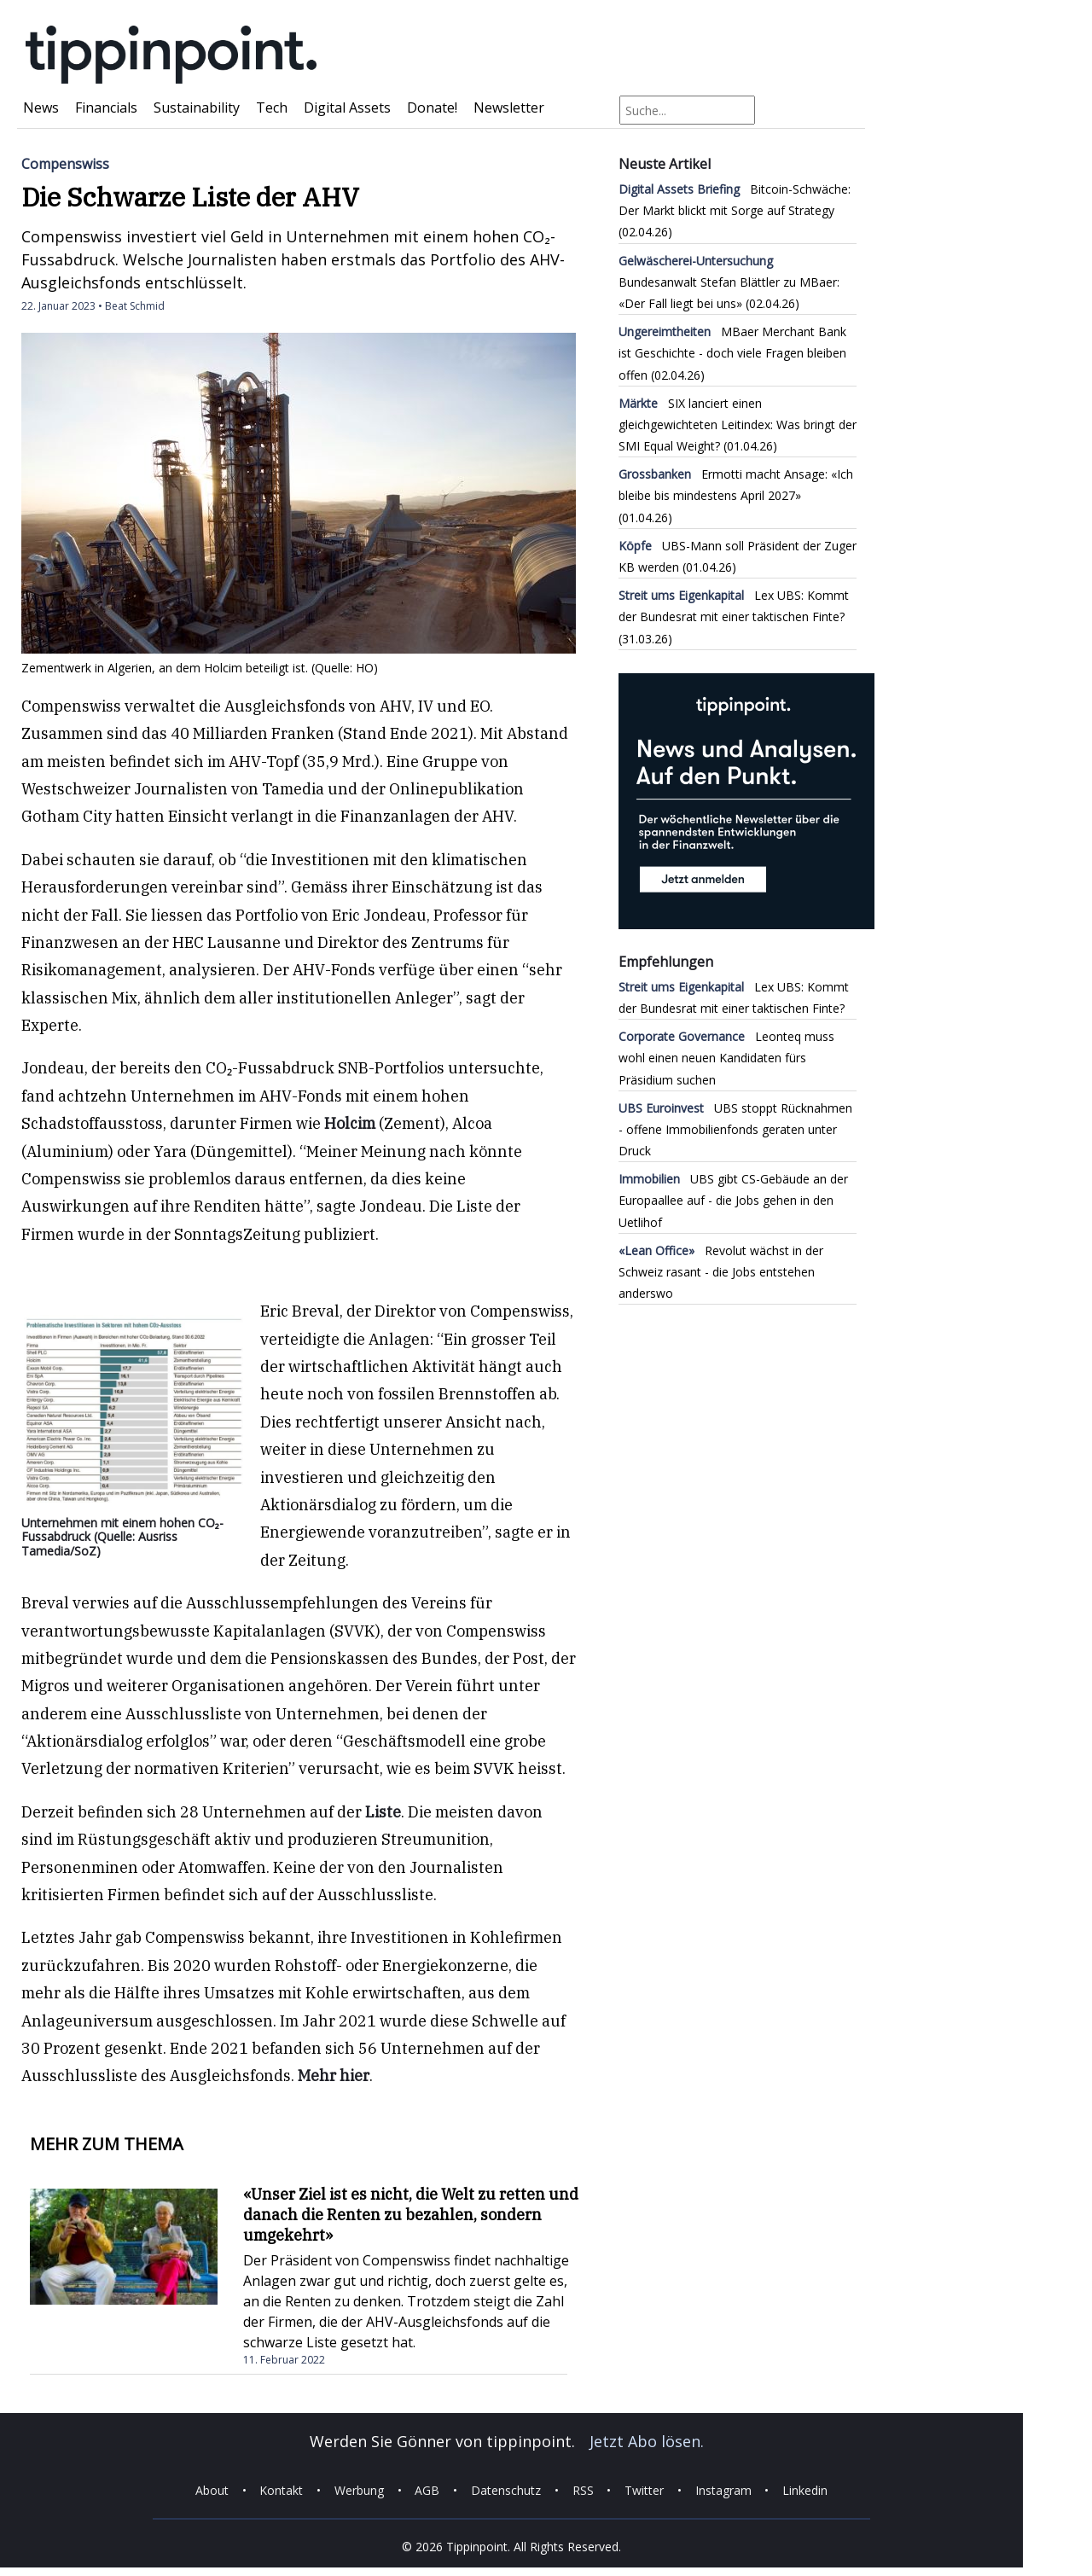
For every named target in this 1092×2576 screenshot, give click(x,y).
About (212, 2490)
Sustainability (197, 107)
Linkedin (805, 2490)
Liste (383, 1812)
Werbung (359, 2490)
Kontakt (281, 2490)
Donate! (432, 107)
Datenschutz (506, 2490)
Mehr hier (333, 2075)
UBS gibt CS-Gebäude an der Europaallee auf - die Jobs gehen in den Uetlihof (733, 1200)
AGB (427, 2490)
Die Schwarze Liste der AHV (190, 196)
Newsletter (508, 107)
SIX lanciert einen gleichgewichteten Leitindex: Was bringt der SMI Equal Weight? (738, 424)
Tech (272, 107)
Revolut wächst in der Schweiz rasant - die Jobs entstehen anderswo (721, 1271)
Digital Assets (347, 107)
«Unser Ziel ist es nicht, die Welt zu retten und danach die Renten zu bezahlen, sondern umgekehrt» (410, 2214)
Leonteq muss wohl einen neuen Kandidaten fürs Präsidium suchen (726, 1057)
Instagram (723, 2490)
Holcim (349, 1123)
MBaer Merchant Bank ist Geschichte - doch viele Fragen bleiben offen (732, 352)
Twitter (644, 2490)
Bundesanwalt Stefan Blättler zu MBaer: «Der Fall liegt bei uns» (729, 282)
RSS (583, 2490)
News (41, 107)
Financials (106, 107)
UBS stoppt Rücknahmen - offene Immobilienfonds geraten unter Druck (735, 1129)
